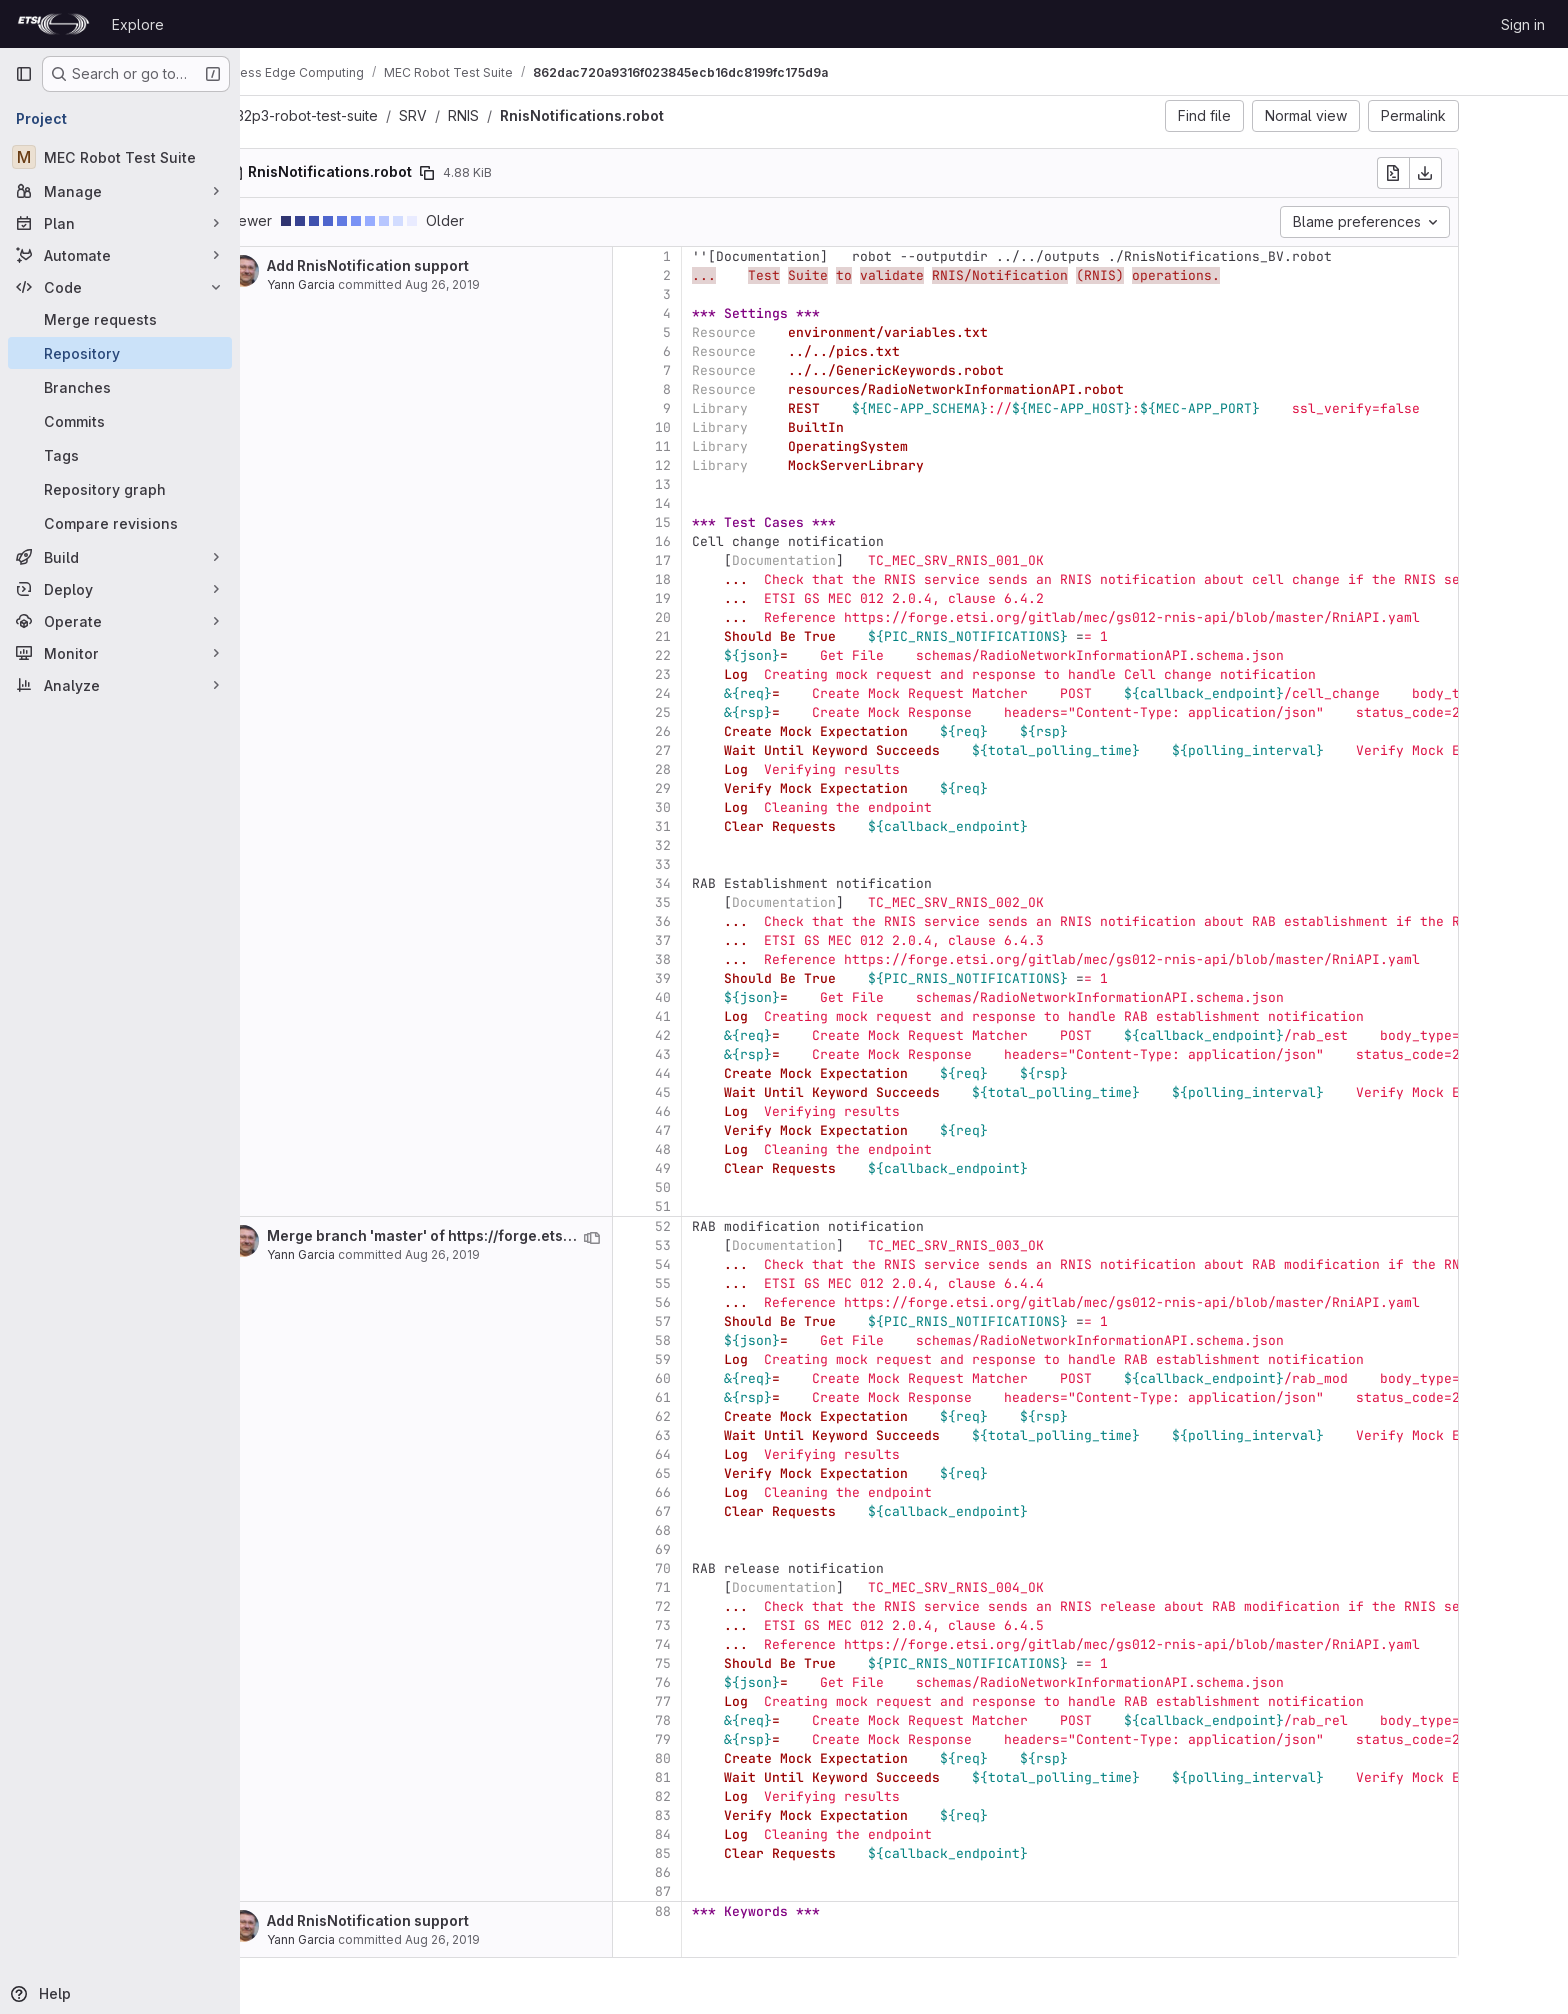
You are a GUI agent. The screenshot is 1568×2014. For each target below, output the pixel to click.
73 (732, 1625)
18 (732, 579)
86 (732, 1872)
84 (732, 1834)
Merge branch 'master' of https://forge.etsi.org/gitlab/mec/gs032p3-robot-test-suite (634, 1235)
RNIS (532, 115)
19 (732, 598)
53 (732, 1245)
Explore (138, 24)
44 (732, 1073)
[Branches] (120, 387)
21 (732, 636)
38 (732, 959)
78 (732, 1720)
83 (732, 1815)
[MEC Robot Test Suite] (120, 157)
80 (732, 1758)
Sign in (1523, 24)
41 (732, 1016)
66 (732, 1492)
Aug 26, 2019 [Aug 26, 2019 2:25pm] (511, 1254)
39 (732, 978)
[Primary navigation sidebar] (24, 74)
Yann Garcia (370, 284)
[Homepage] (53, 24)
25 (732, 712)
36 (732, 921)
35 (732, 902)
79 (732, 1739)
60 (732, 1378)
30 (732, 807)
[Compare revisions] (120, 523)
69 (732, 1549)
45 (732, 1092)
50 (732, 1187)
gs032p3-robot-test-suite (363, 115)
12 (732, 465)
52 (732, 1226)
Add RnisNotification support (437, 265)
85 (732, 1853)
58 (732, 1340)
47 (732, 1130)
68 (732, 1530)
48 (732, 1149)
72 (732, 1606)
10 (732, 427)
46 (732, 1111)
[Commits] (120, 421)
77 (732, 1701)
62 (732, 1416)
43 (732, 1054)
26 (732, 731)
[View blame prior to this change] (661, 1238)
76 (732, 1682)
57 (732, 1321)
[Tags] (120, 455)
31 (732, 826)
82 (732, 1796)
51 (732, 1206)
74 (732, 1644)
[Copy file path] (496, 173)
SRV (482, 115)
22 (732, 655)
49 (732, 1168)
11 (732, 446)
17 (732, 560)
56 (732, 1302)
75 (732, 1663)
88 (732, 1911)
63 (732, 1435)
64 (732, 1454)
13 (732, 484)
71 (732, 1587)
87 (732, 1891)
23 (732, 674)
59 (732, 1359)
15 (732, 522)
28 (732, 769)
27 (732, 750)
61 (732, 1397)
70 (732, 1568)
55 (732, 1283)
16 (732, 541)
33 (732, 864)
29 (732, 788)
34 (732, 883)
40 (732, 997)
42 (732, 1035)
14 (732, 503)
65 (732, 1473)
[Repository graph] (120, 489)
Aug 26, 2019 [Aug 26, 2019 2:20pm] (511, 284)
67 (732, 1511)
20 (732, 617)
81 (732, 1777)
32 (732, 845)
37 (732, 940)
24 (732, 693)
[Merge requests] (120, 319)
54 (732, 1264)
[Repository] (120, 353)
